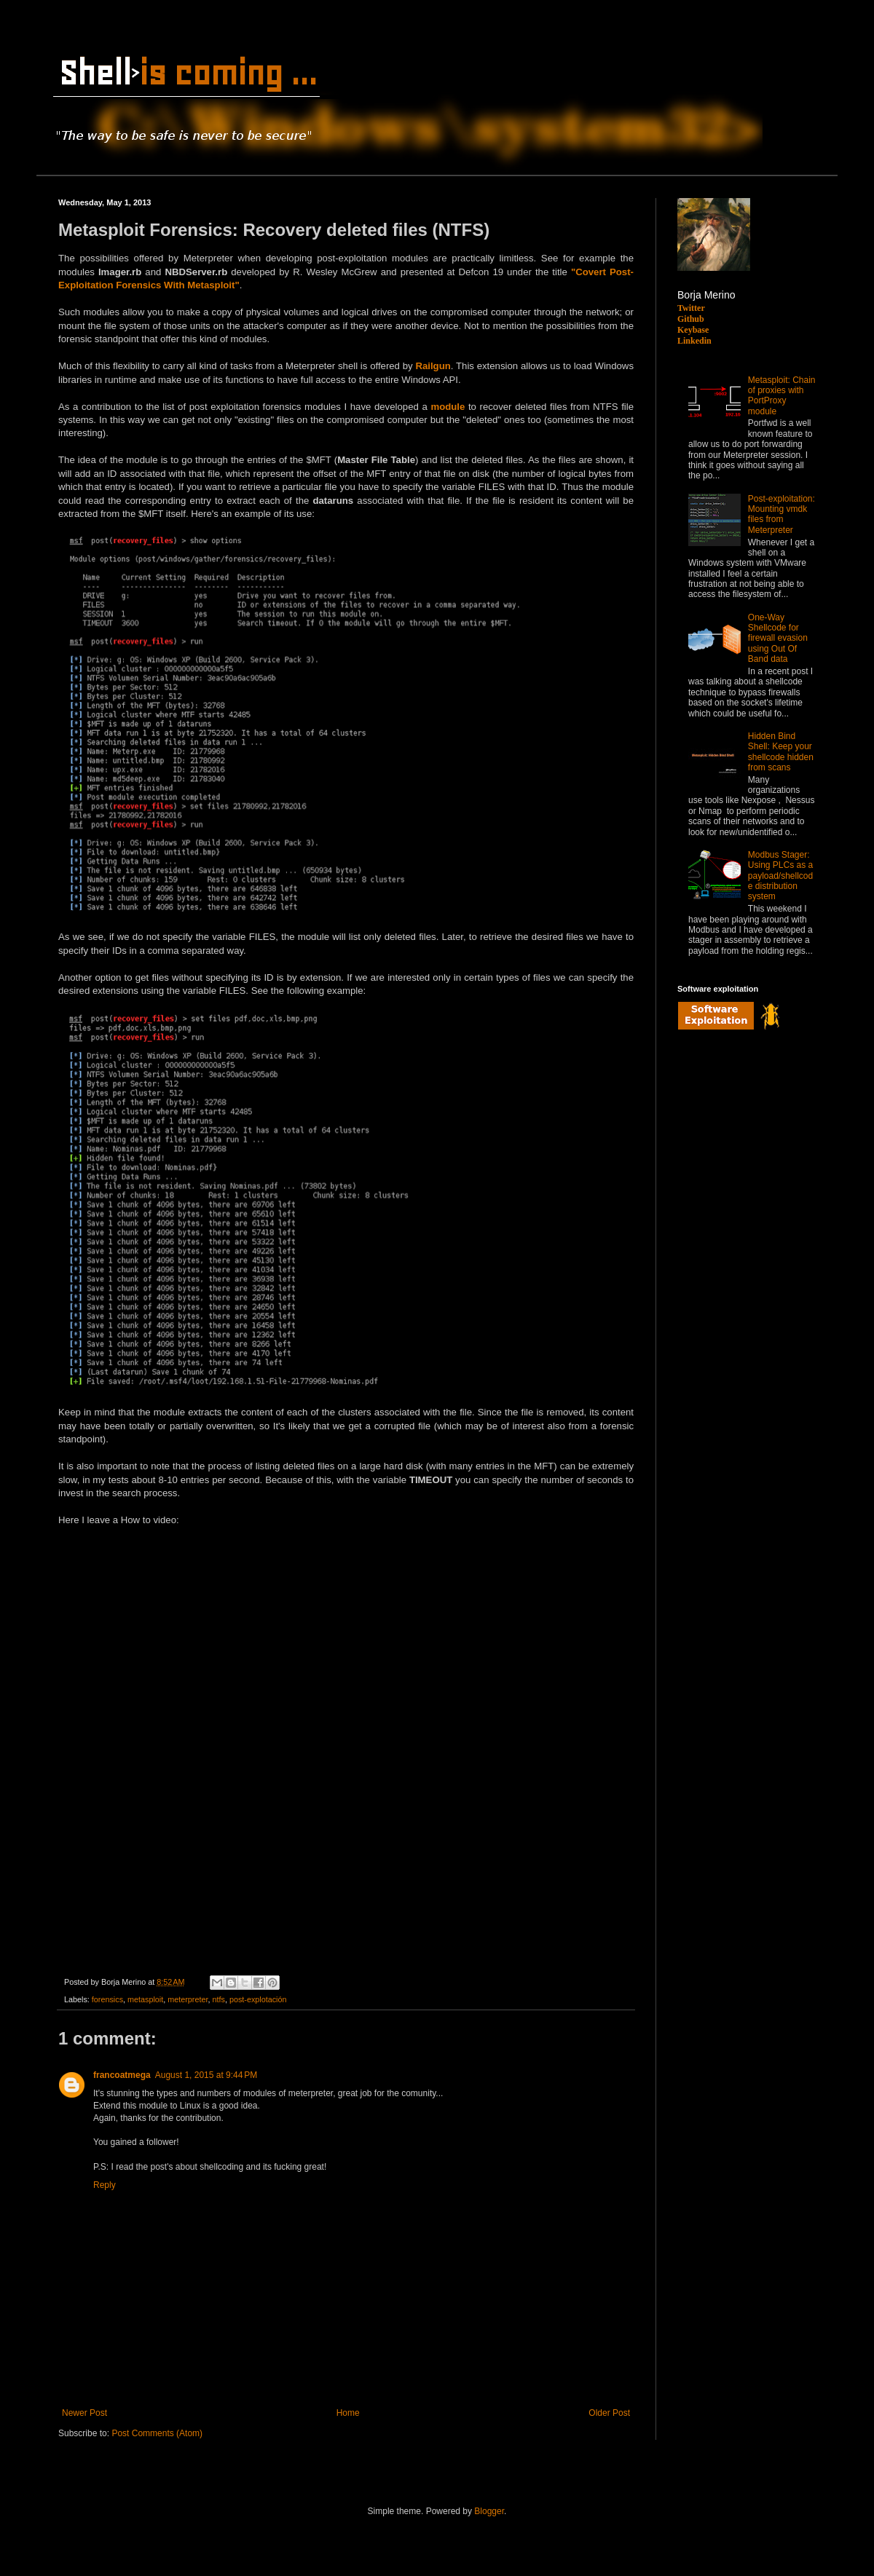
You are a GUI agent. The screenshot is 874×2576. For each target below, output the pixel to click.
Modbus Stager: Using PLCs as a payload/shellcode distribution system (780, 876)
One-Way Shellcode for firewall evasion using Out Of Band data (778, 638)
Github (690, 319)
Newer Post (84, 2413)
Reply (104, 2185)
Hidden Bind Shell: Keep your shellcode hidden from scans (781, 752)
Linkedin (694, 341)
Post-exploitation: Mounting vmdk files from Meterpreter (781, 514)
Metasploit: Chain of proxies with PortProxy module (782, 395)
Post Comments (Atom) (156, 2433)
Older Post (609, 2413)
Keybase (693, 330)
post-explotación (258, 1999)
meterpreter (188, 1999)
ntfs (218, 1999)
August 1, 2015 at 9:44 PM (206, 2075)
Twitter (691, 308)
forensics (107, 1999)
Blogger (489, 2511)
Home (348, 2413)
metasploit (145, 1999)
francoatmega (122, 2075)
